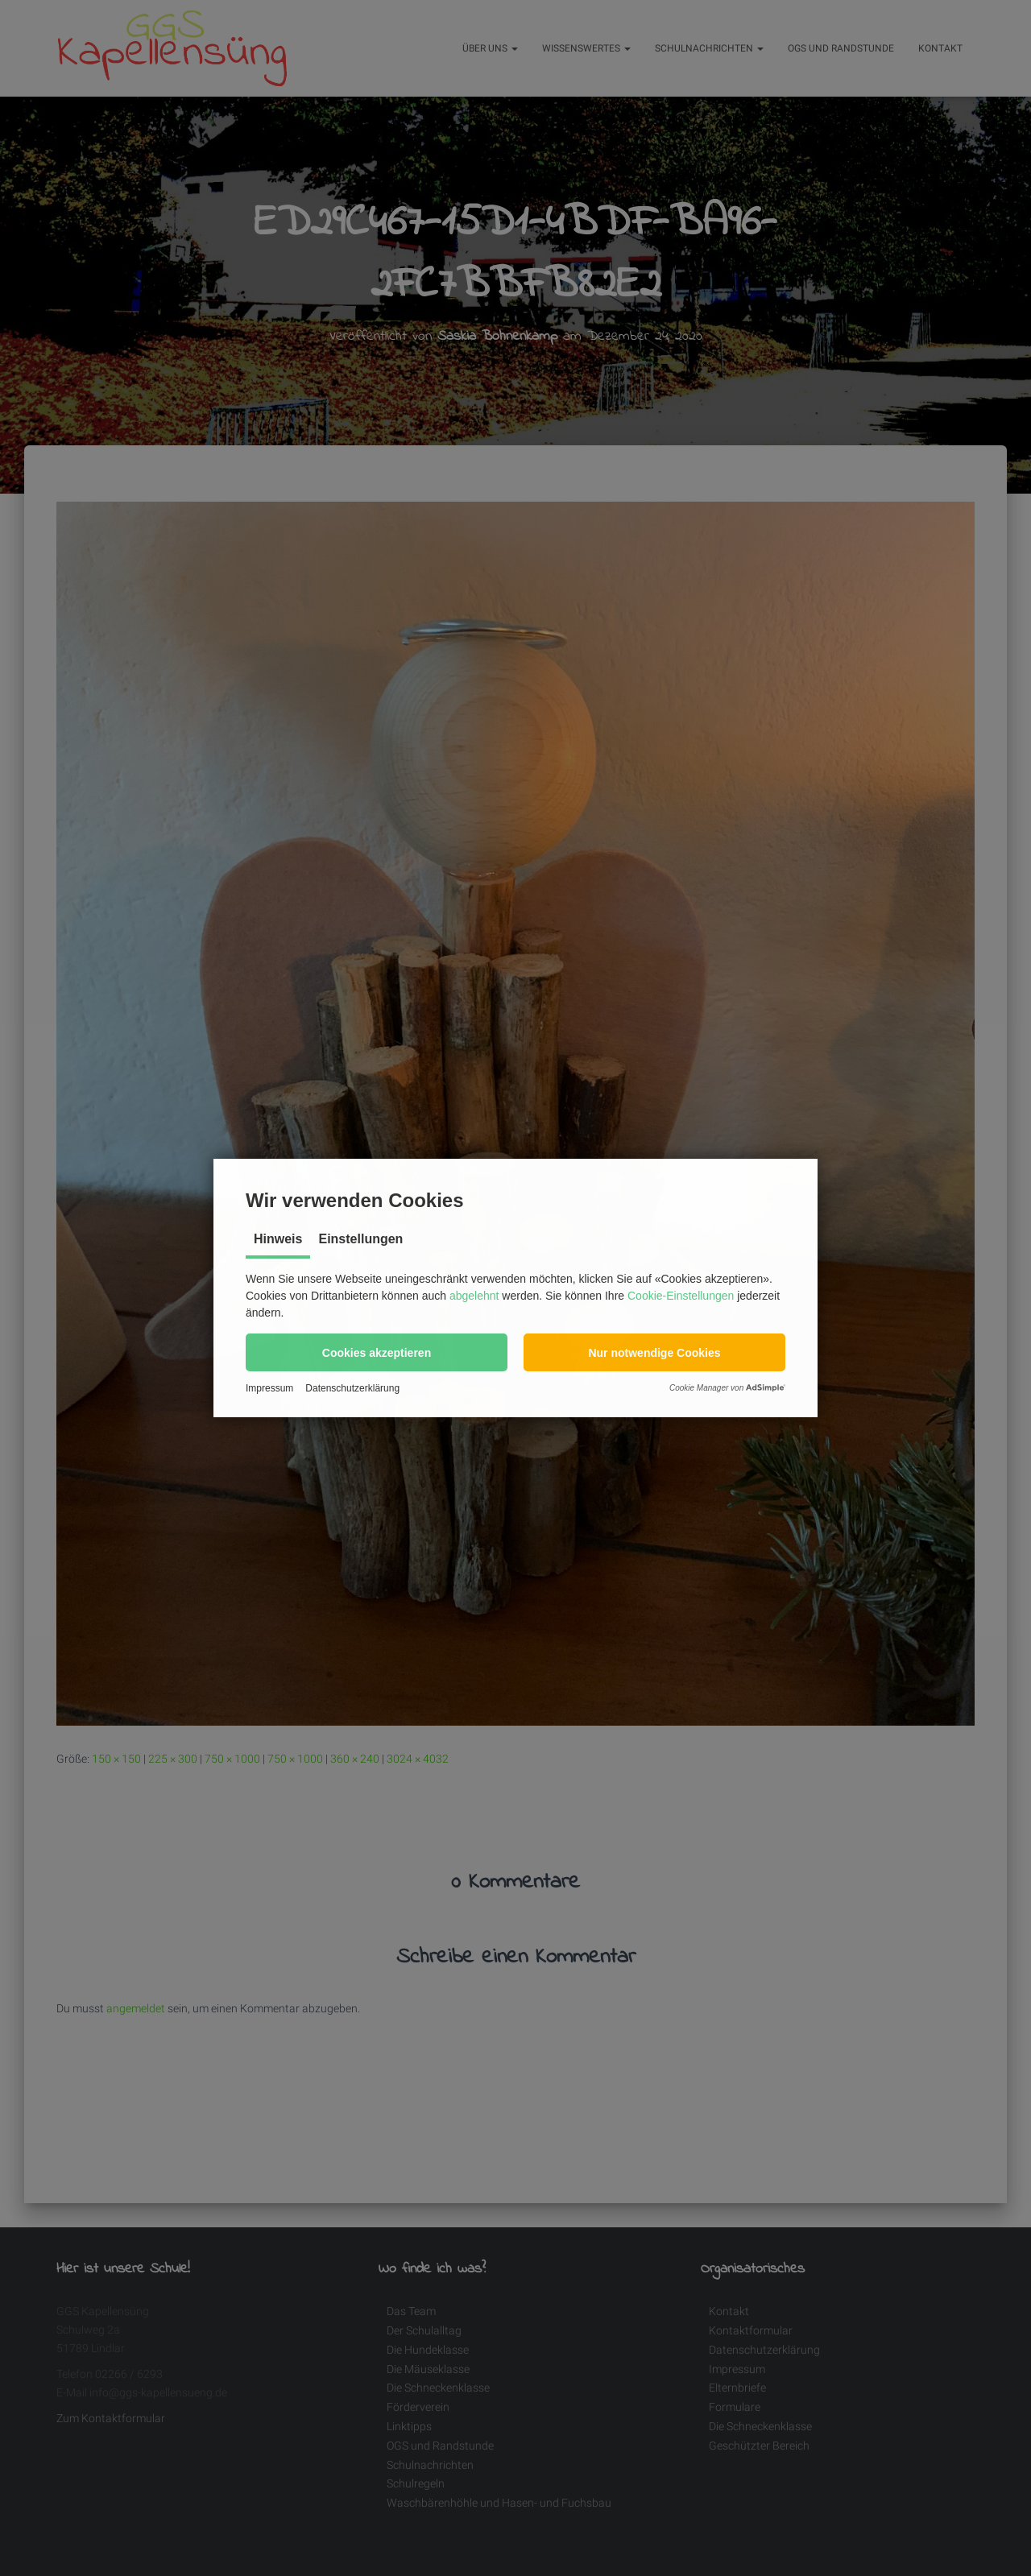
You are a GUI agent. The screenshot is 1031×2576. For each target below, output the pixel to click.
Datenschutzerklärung (352, 1388)
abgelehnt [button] (474, 1295)
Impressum (269, 1388)
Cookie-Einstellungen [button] (680, 1295)
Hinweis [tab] (278, 1239)
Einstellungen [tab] (360, 1239)
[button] (376, 1352)
